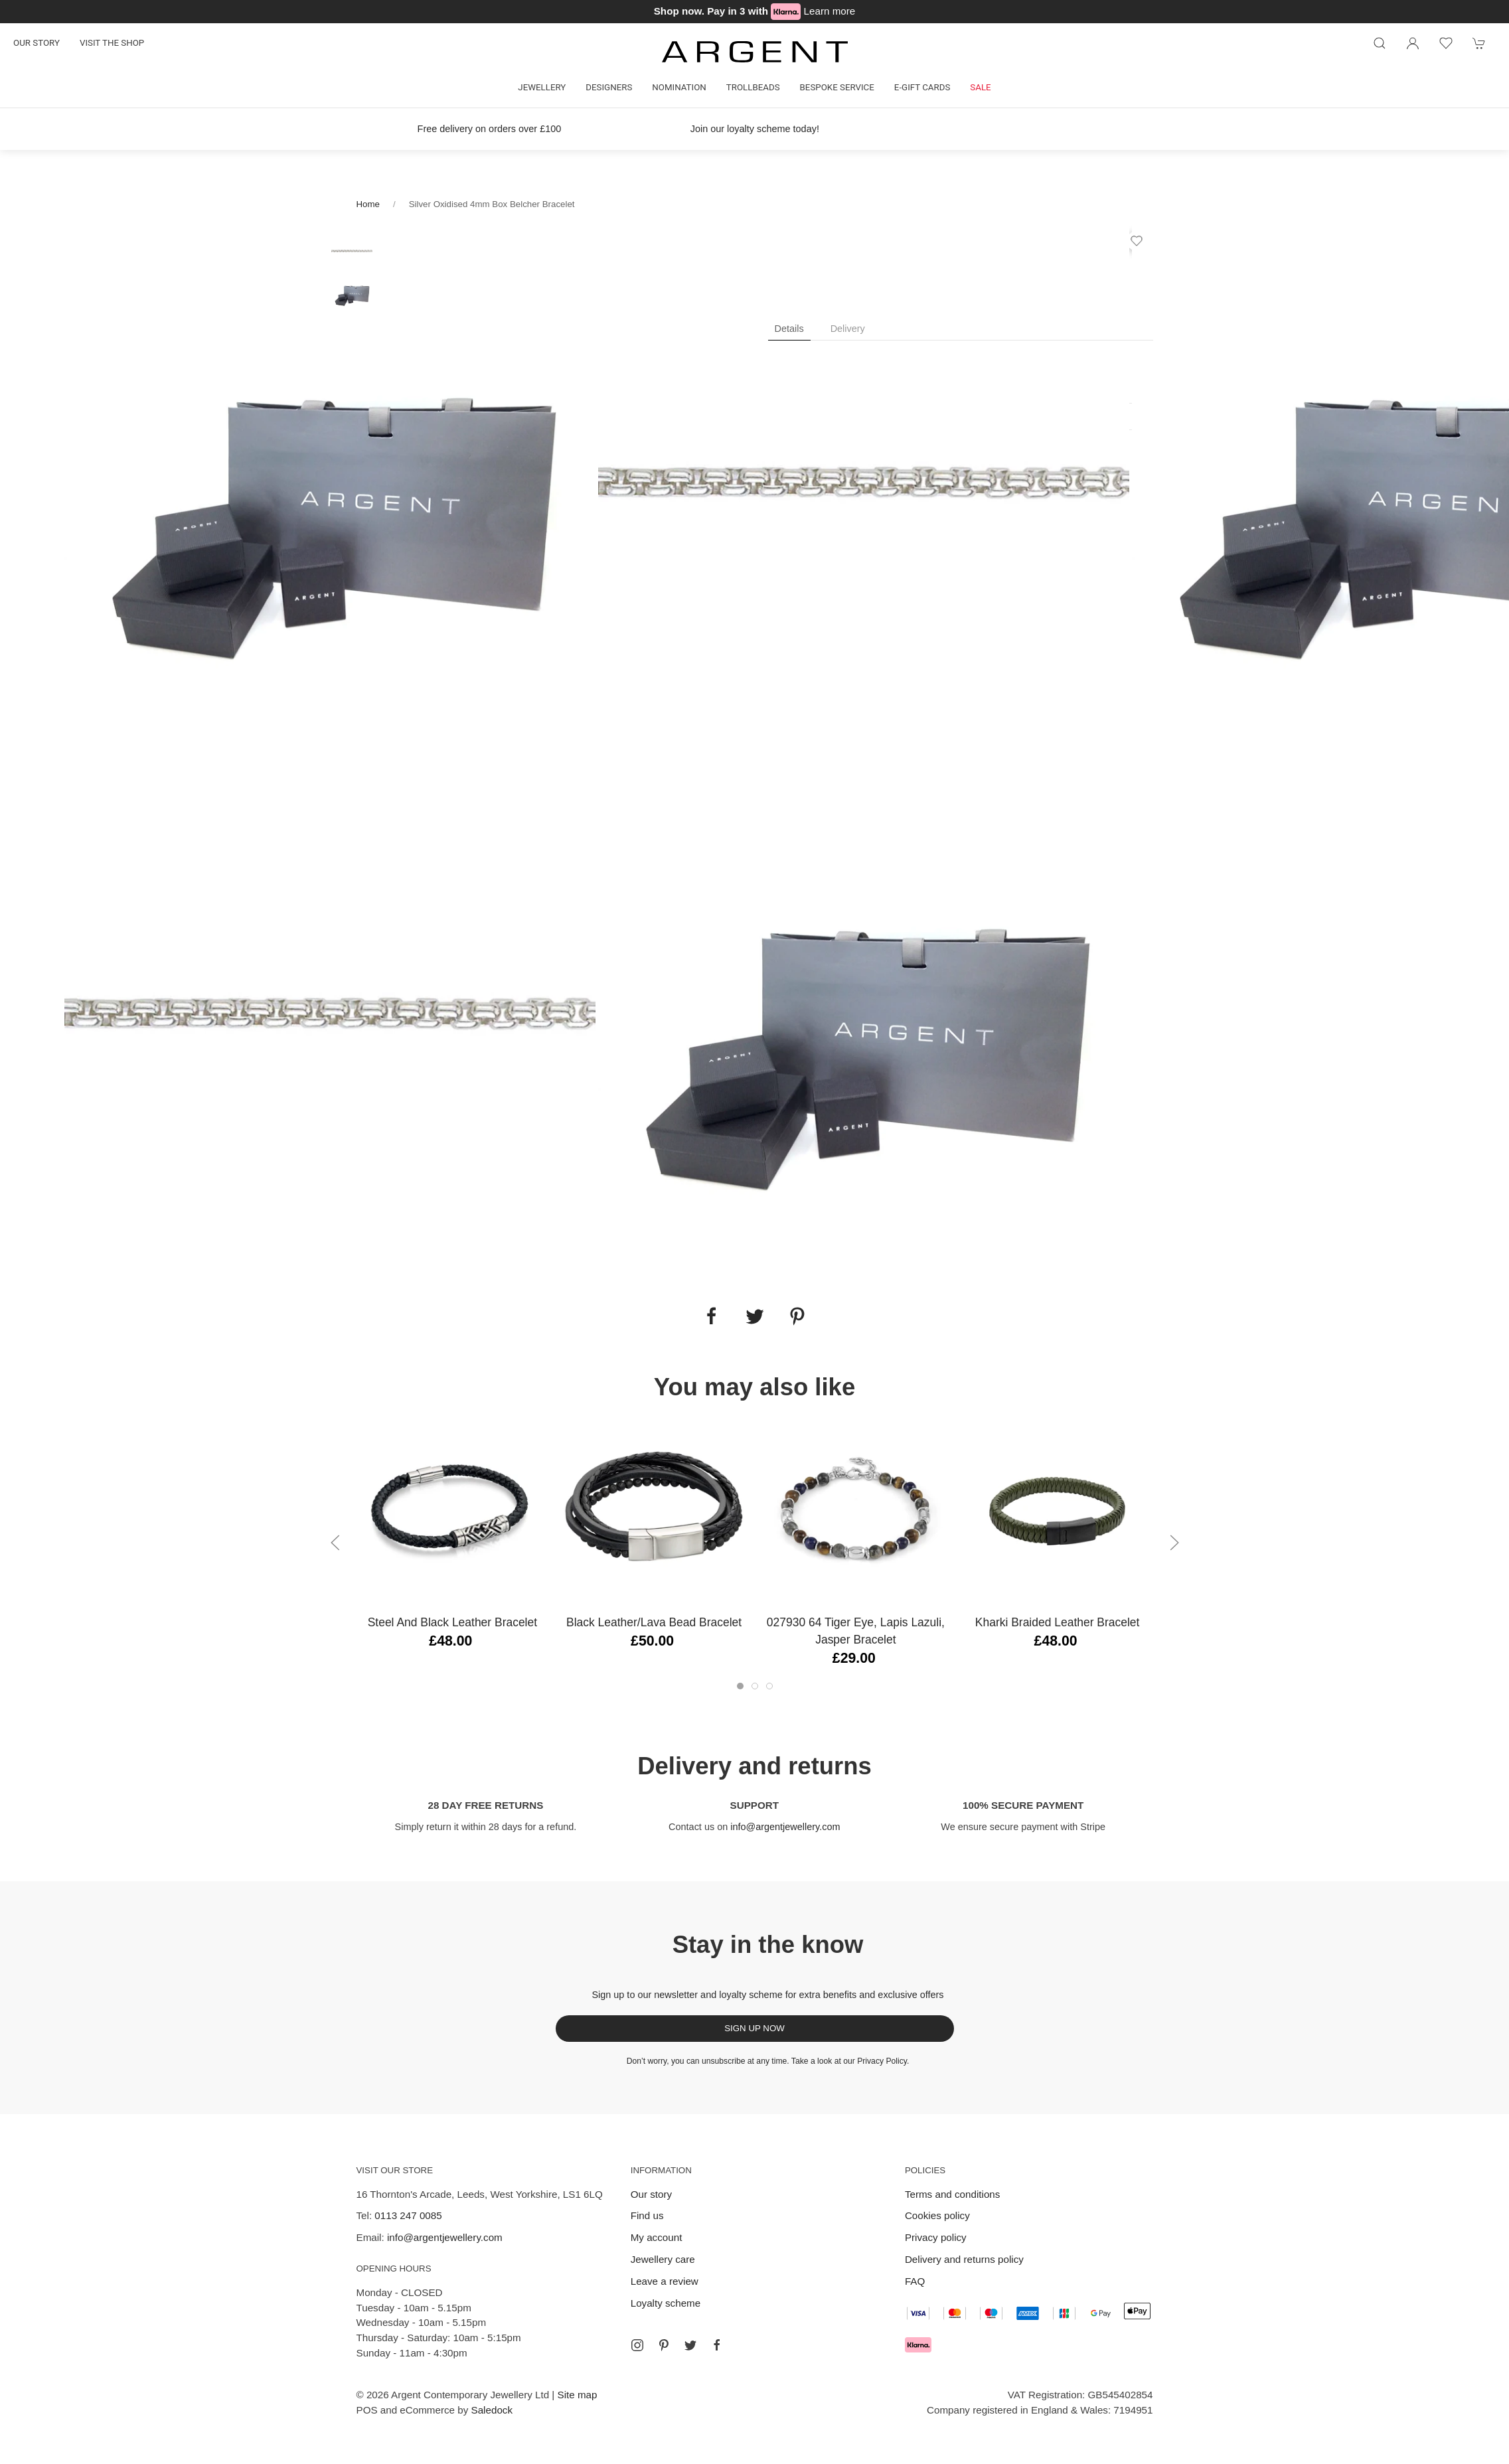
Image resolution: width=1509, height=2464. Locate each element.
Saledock (492, 2410)
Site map (577, 2394)
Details (789, 328)
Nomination (679, 87)
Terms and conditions (952, 2194)
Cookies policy (937, 2215)
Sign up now (754, 2028)
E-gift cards (922, 87)
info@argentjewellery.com (785, 1826)
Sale (980, 87)
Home (368, 204)
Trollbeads (753, 87)
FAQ (915, 2281)
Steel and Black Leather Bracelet (451, 1622)
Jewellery (542, 87)
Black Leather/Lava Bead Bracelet (654, 1622)
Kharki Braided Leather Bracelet (1057, 1622)
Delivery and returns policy (964, 2259)
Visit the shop (112, 43)
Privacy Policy (882, 2061)
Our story (36, 43)
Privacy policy (936, 2237)
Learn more (830, 11)
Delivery (848, 328)
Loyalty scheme (666, 2303)
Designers (609, 87)
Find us (647, 2215)
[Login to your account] (1412, 43)
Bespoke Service (837, 87)
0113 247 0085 (407, 2215)
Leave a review (664, 2281)
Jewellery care (663, 2259)
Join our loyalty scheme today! (754, 128)
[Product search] (1379, 43)
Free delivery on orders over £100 (489, 128)
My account (656, 2237)
